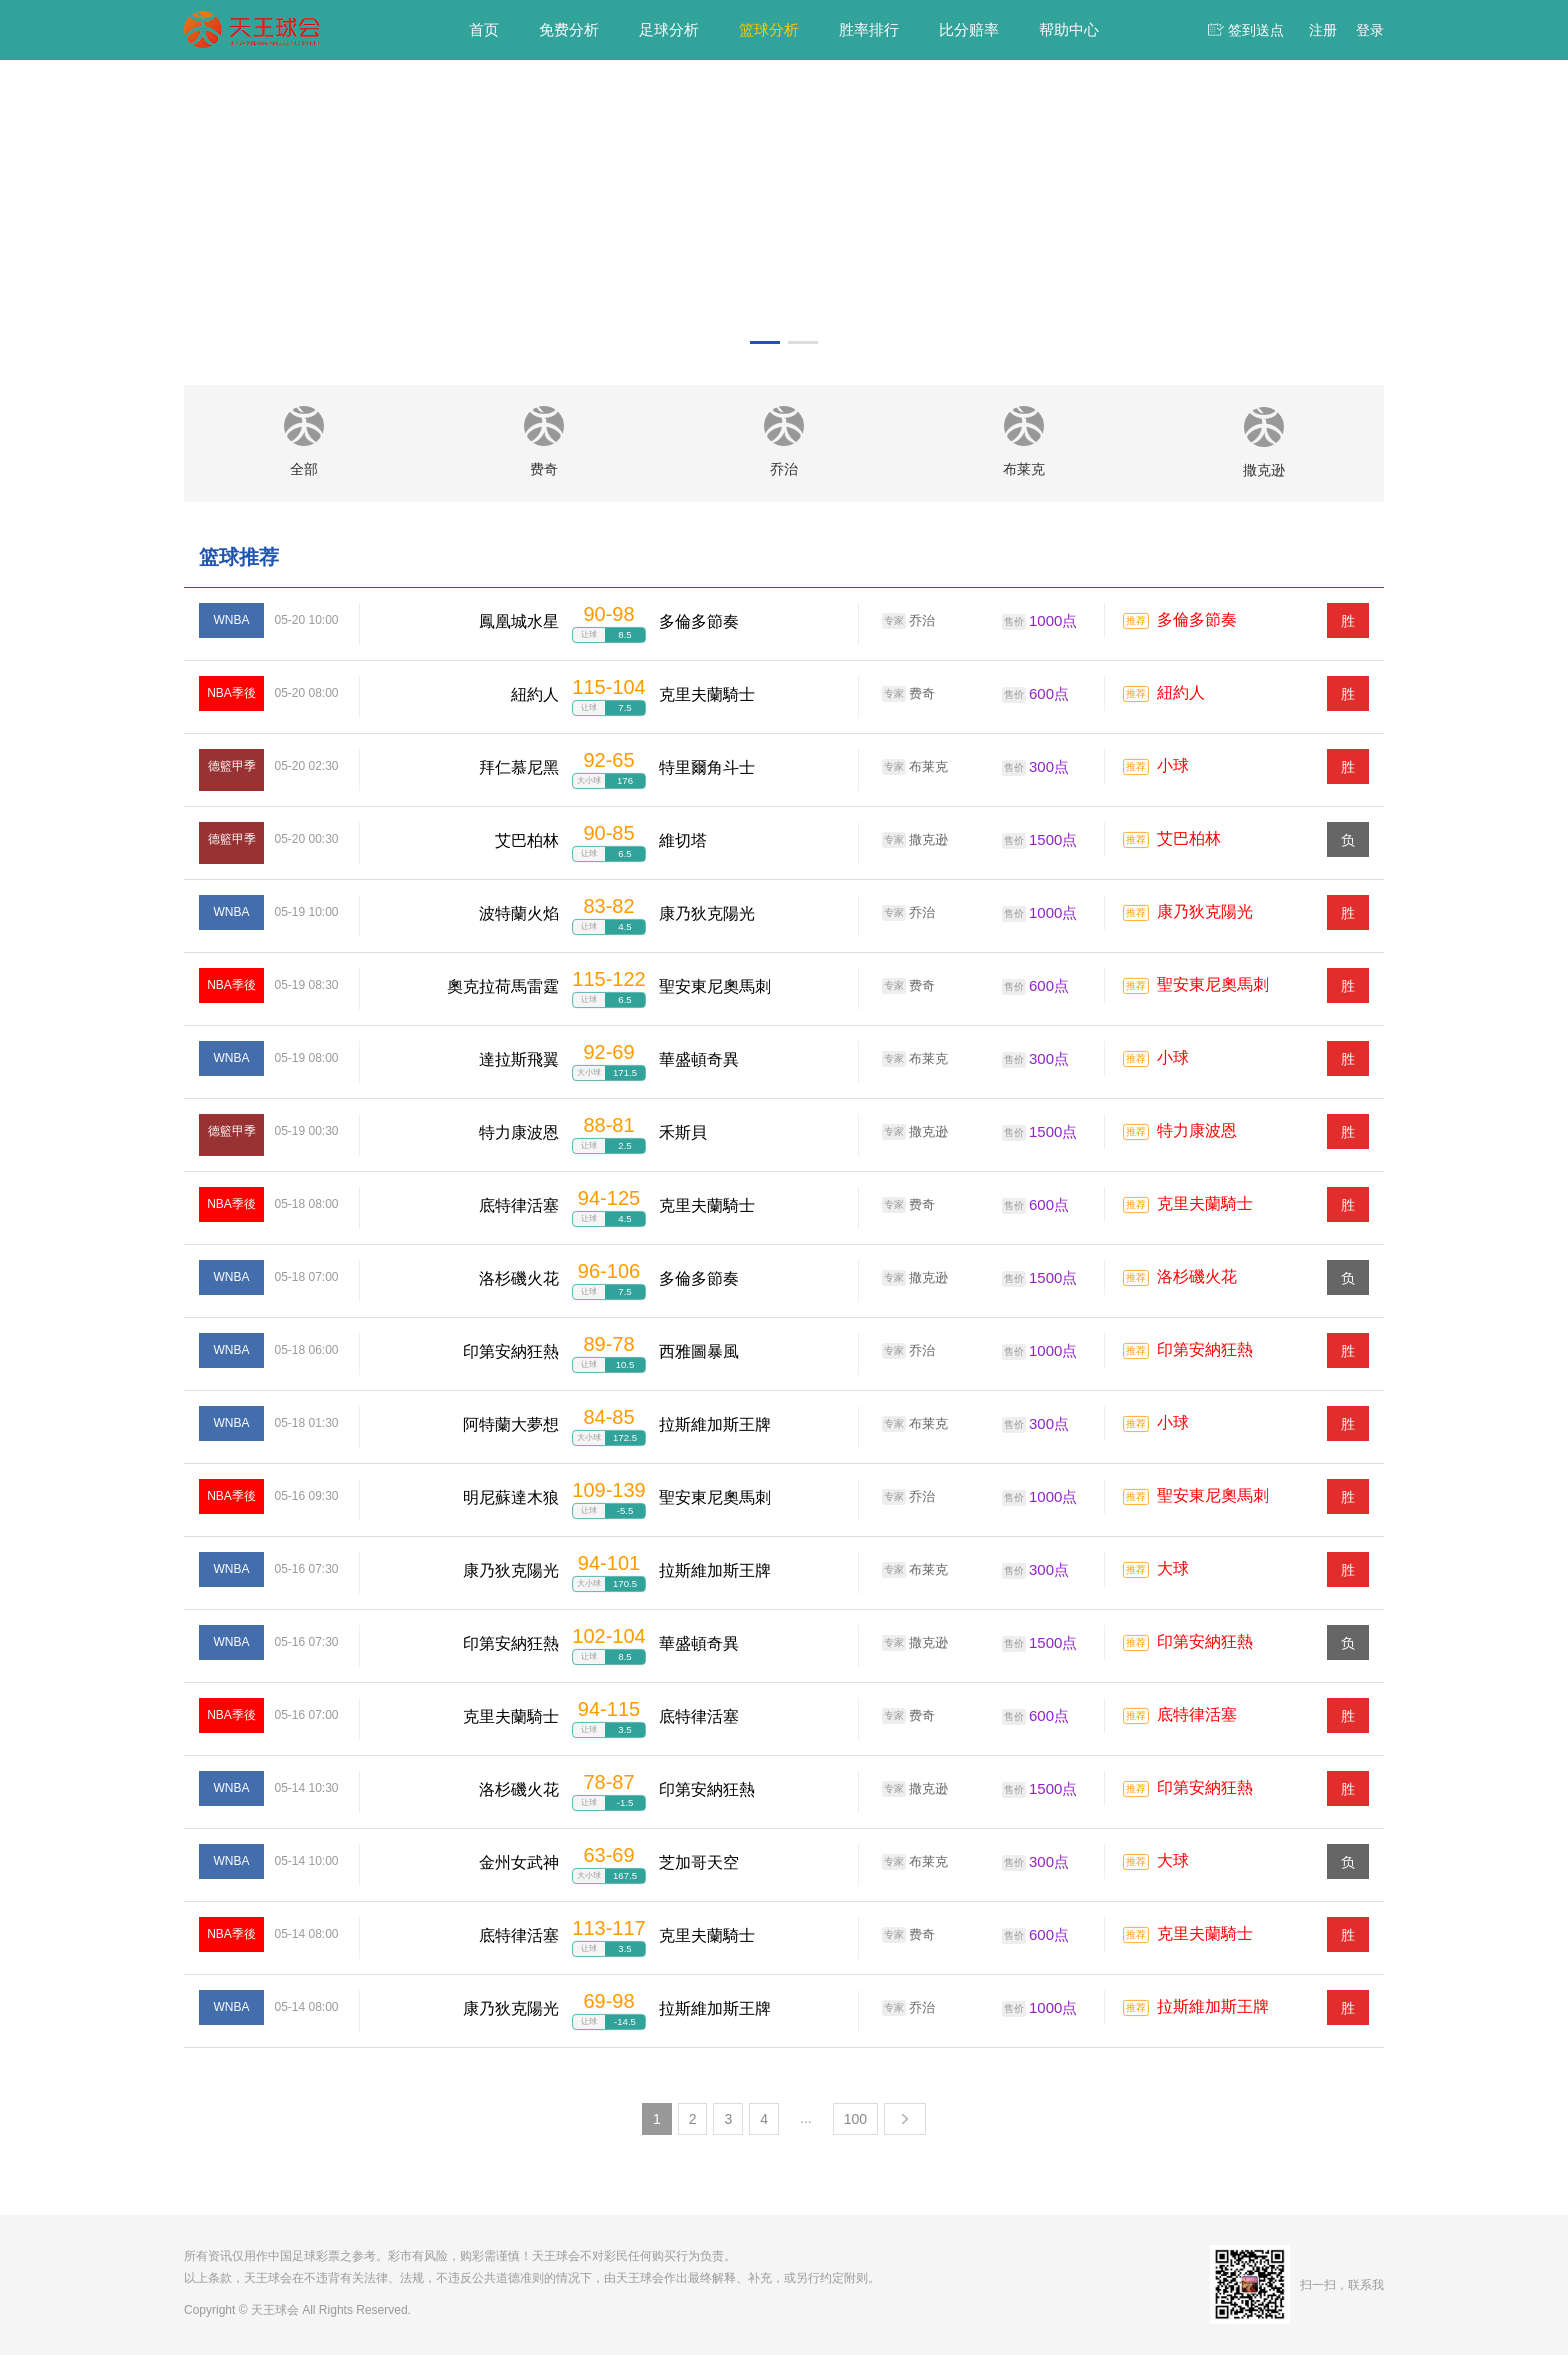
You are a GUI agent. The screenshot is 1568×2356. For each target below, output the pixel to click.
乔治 (908, 622)
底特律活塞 (1197, 1716)
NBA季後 (231, 694)
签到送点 (1256, 30)
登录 (1370, 30)
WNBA (232, 621)
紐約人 (1181, 694)
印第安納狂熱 (1205, 1351)
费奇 (908, 695)
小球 (1173, 767)
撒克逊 (915, 841)
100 (855, 2120)
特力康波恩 (1197, 1132)
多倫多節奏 (1197, 621)
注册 (1323, 30)
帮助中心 (1069, 29)
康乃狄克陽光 (1205, 913)
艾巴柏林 (1189, 840)
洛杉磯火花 (1197, 1278)
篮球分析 (769, 29)
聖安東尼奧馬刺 (1213, 986)
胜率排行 (869, 29)
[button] (765, 342)
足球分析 (669, 29)
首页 (484, 29)
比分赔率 (969, 29)
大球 (1173, 1570)
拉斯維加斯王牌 (1213, 2008)
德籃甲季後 (232, 784)
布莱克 (915, 768)
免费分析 (569, 29)
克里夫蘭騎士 (1205, 1205)
